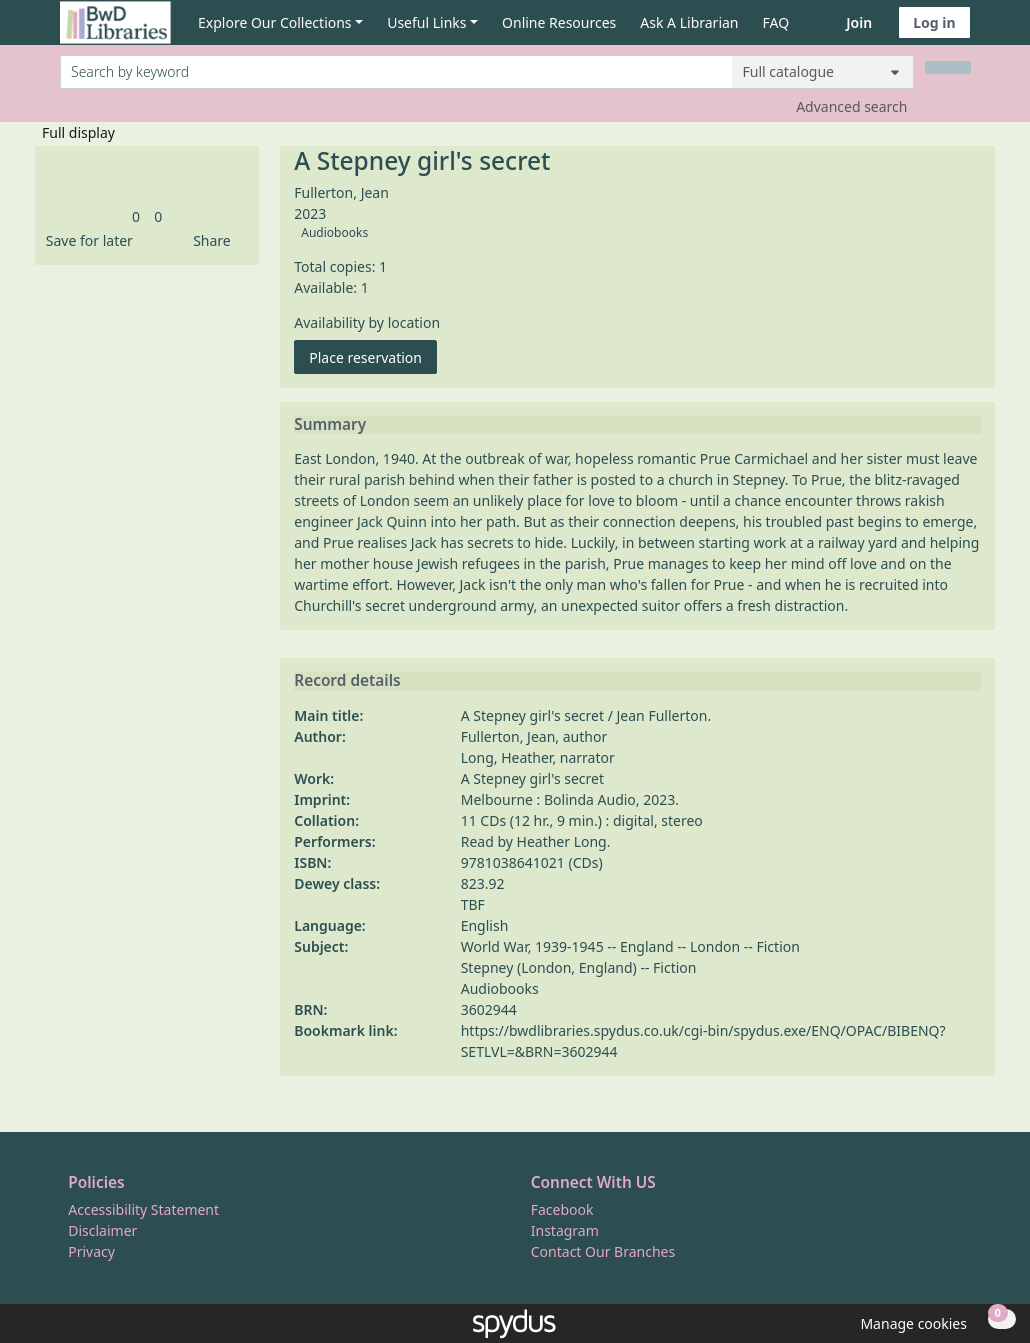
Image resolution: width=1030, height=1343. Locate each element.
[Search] (948, 67)
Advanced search (851, 106)
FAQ (776, 22)
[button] (86, 240)
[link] (136, 216)
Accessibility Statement (143, 1209)
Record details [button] (347, 681)
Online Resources (559, 22)
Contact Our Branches (603, 1251)
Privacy (91, 1251)
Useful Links (426, 22)
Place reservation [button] (373, 356)
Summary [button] (330, 425)
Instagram (565, 1230)
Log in (934, 22)
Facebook (562, 1209)
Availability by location (367, 322)
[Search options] (823, 72)
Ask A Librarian (689, 22)
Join (859, 22)
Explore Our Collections (275, 22)
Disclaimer (102, 1230)
